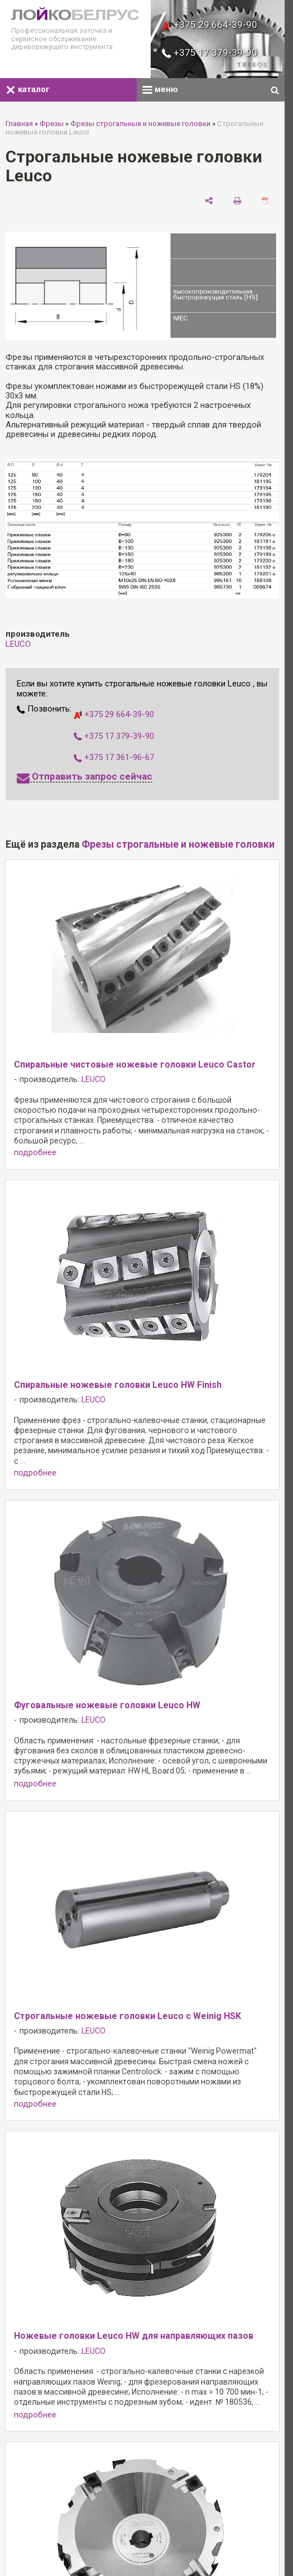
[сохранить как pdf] (266, 200)
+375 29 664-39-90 (209, 24)
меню (160, 89)
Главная (19, 123)
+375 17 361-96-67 (114, 757)
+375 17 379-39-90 (209, 52)
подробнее (35, 1152)
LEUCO (18, 644)
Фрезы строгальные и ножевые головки (140, 123)
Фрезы (52, 123)
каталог (28, 89)
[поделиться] (209, 200)
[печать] (237, 200)
